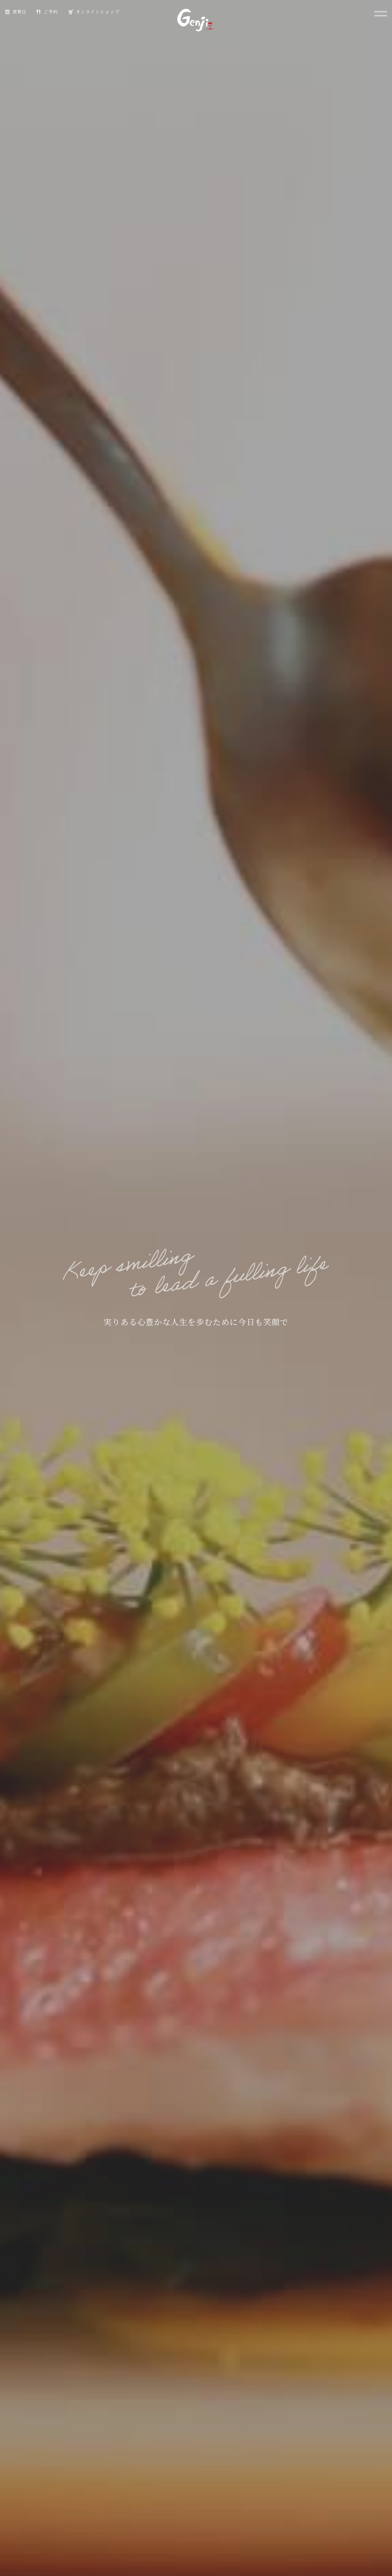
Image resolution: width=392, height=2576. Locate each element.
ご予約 (51, 11)
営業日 (19, 11)
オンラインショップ (98, 11)
